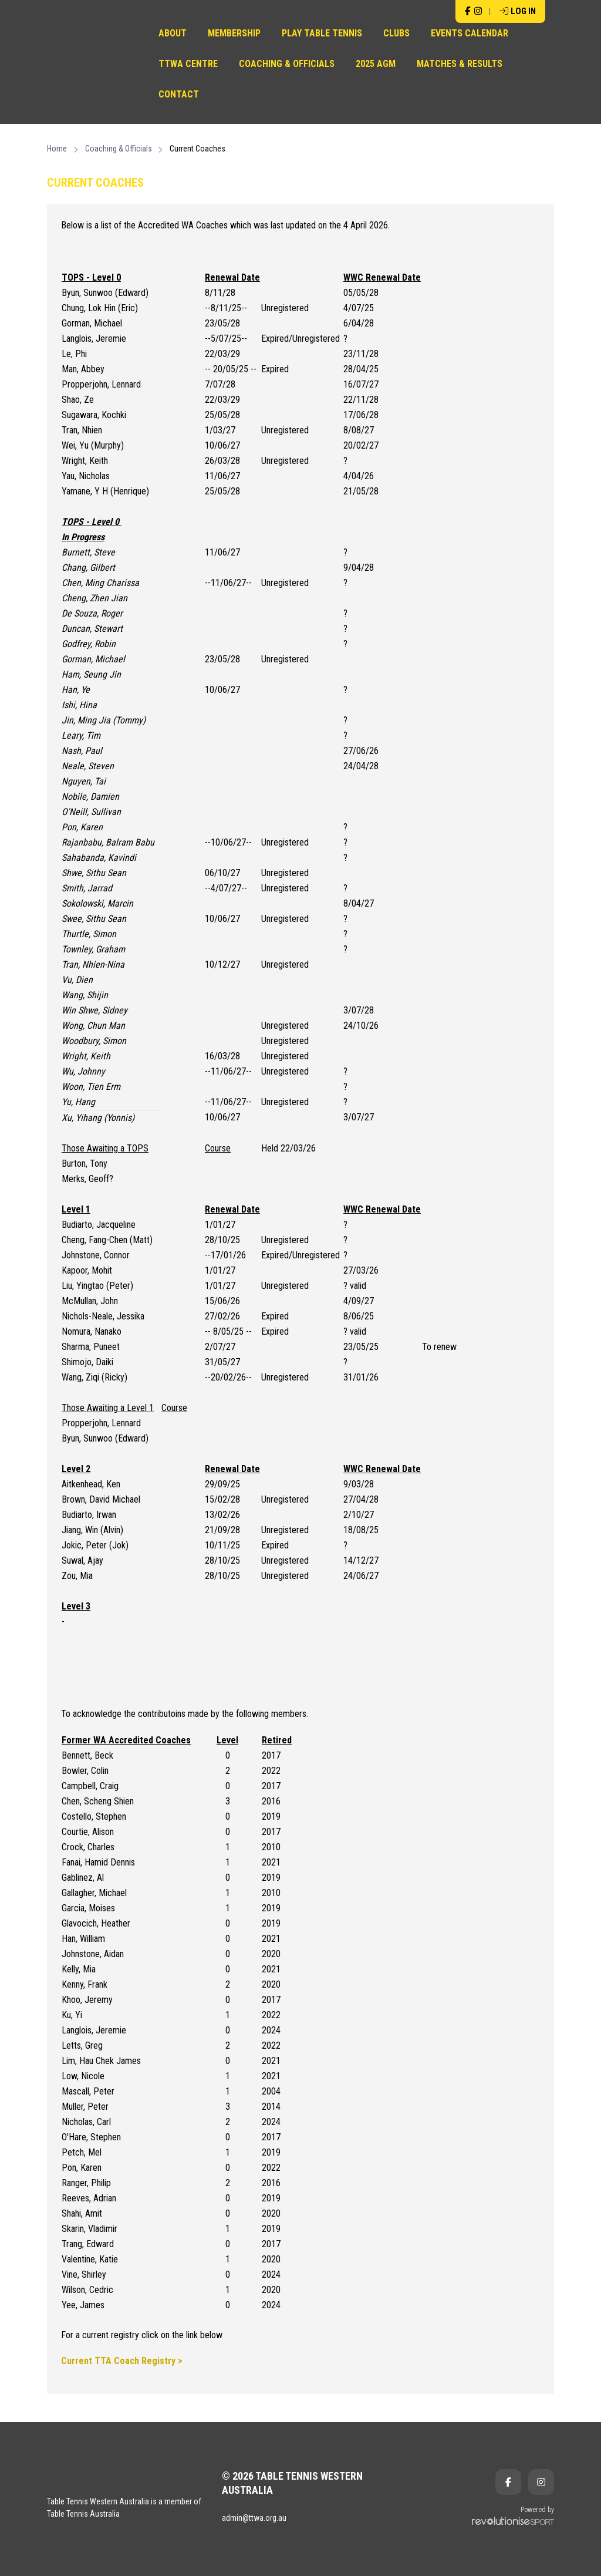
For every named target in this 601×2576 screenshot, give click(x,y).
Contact (178, 94)
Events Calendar (469, 33)
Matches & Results (459, 63)
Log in (517, 11)
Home (57, 148)
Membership (234, 33)
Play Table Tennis (322, 33)
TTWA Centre (188, 63)
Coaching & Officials (287, 63)
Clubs (396, 33)
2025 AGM (376, 63)
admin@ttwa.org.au (254, 2518)
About (172, 33)
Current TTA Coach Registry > (122, 2360)
